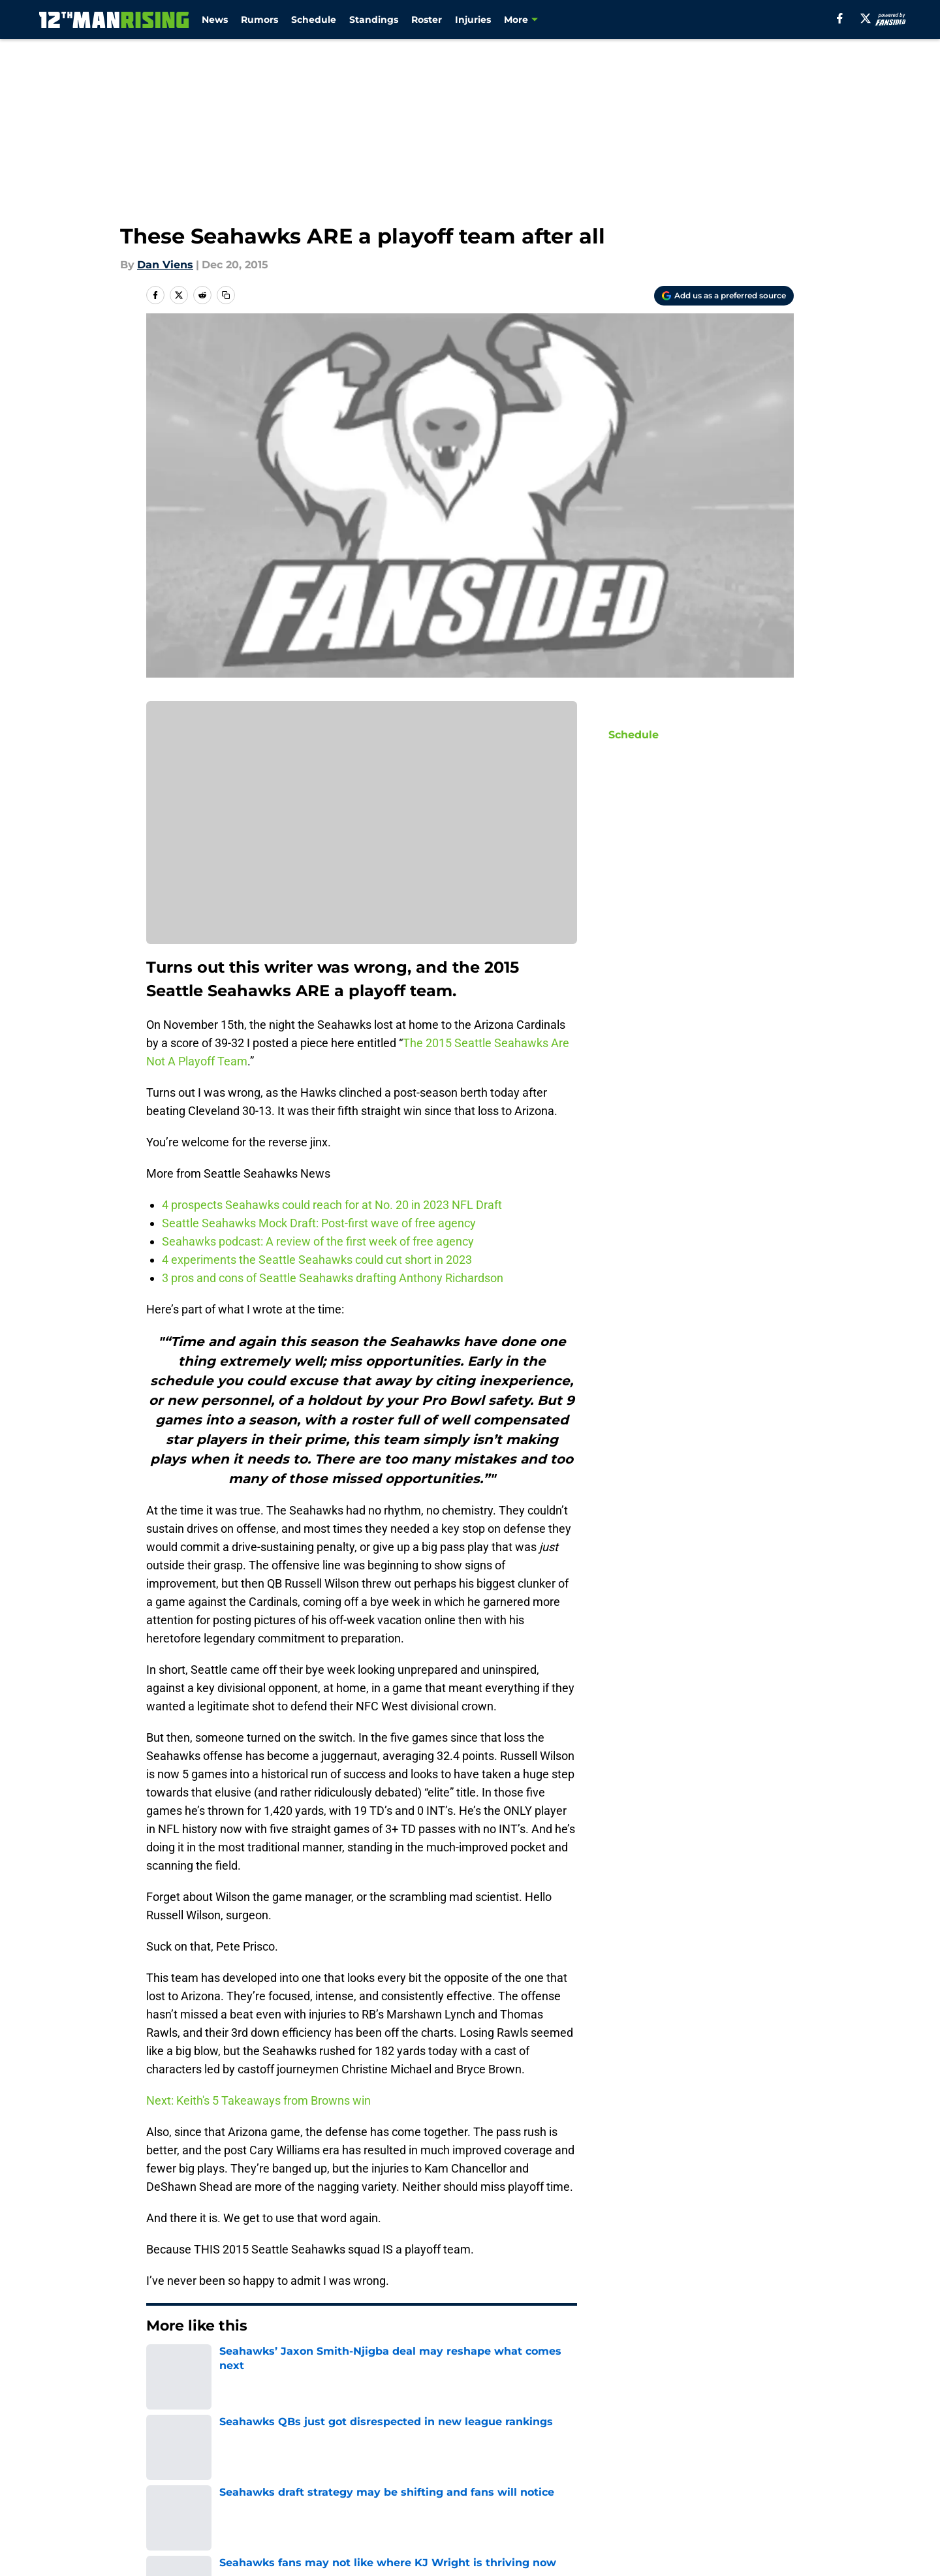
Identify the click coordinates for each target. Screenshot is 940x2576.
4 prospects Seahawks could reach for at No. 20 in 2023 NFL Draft (332, 1205)
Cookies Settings (628, 2505)
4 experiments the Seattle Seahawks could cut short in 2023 (317, 1259)
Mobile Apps (756, 2457)
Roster (426, 19)
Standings (373, 19)
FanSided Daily (186, 2481)
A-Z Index (485, 2505)
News (215, 19)
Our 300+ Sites (622, 2457)
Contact (481, 2457)
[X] (865, 18)
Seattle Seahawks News (246, 2365)
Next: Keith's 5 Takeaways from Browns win (258, 2100)
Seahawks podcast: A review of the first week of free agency (318, 1241)
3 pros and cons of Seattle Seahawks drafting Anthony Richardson (332, 1278)
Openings (310, 2457)
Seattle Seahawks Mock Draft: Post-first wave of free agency (320, 1223)
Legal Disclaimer (191, 2505)
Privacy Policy (496, 2481)
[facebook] (840, 18)
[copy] (226, 295)
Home (160, 2365)
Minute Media (109, 2540)
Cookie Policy (758, 2481)
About (163, 2457)
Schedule (313, 19)
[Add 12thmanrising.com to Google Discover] (724, 296)
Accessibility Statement (347, 2505)
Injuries (473, 19)
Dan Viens (165, 265)
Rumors (259, 19)
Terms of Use (618, 2481)
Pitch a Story (318, 2481)
